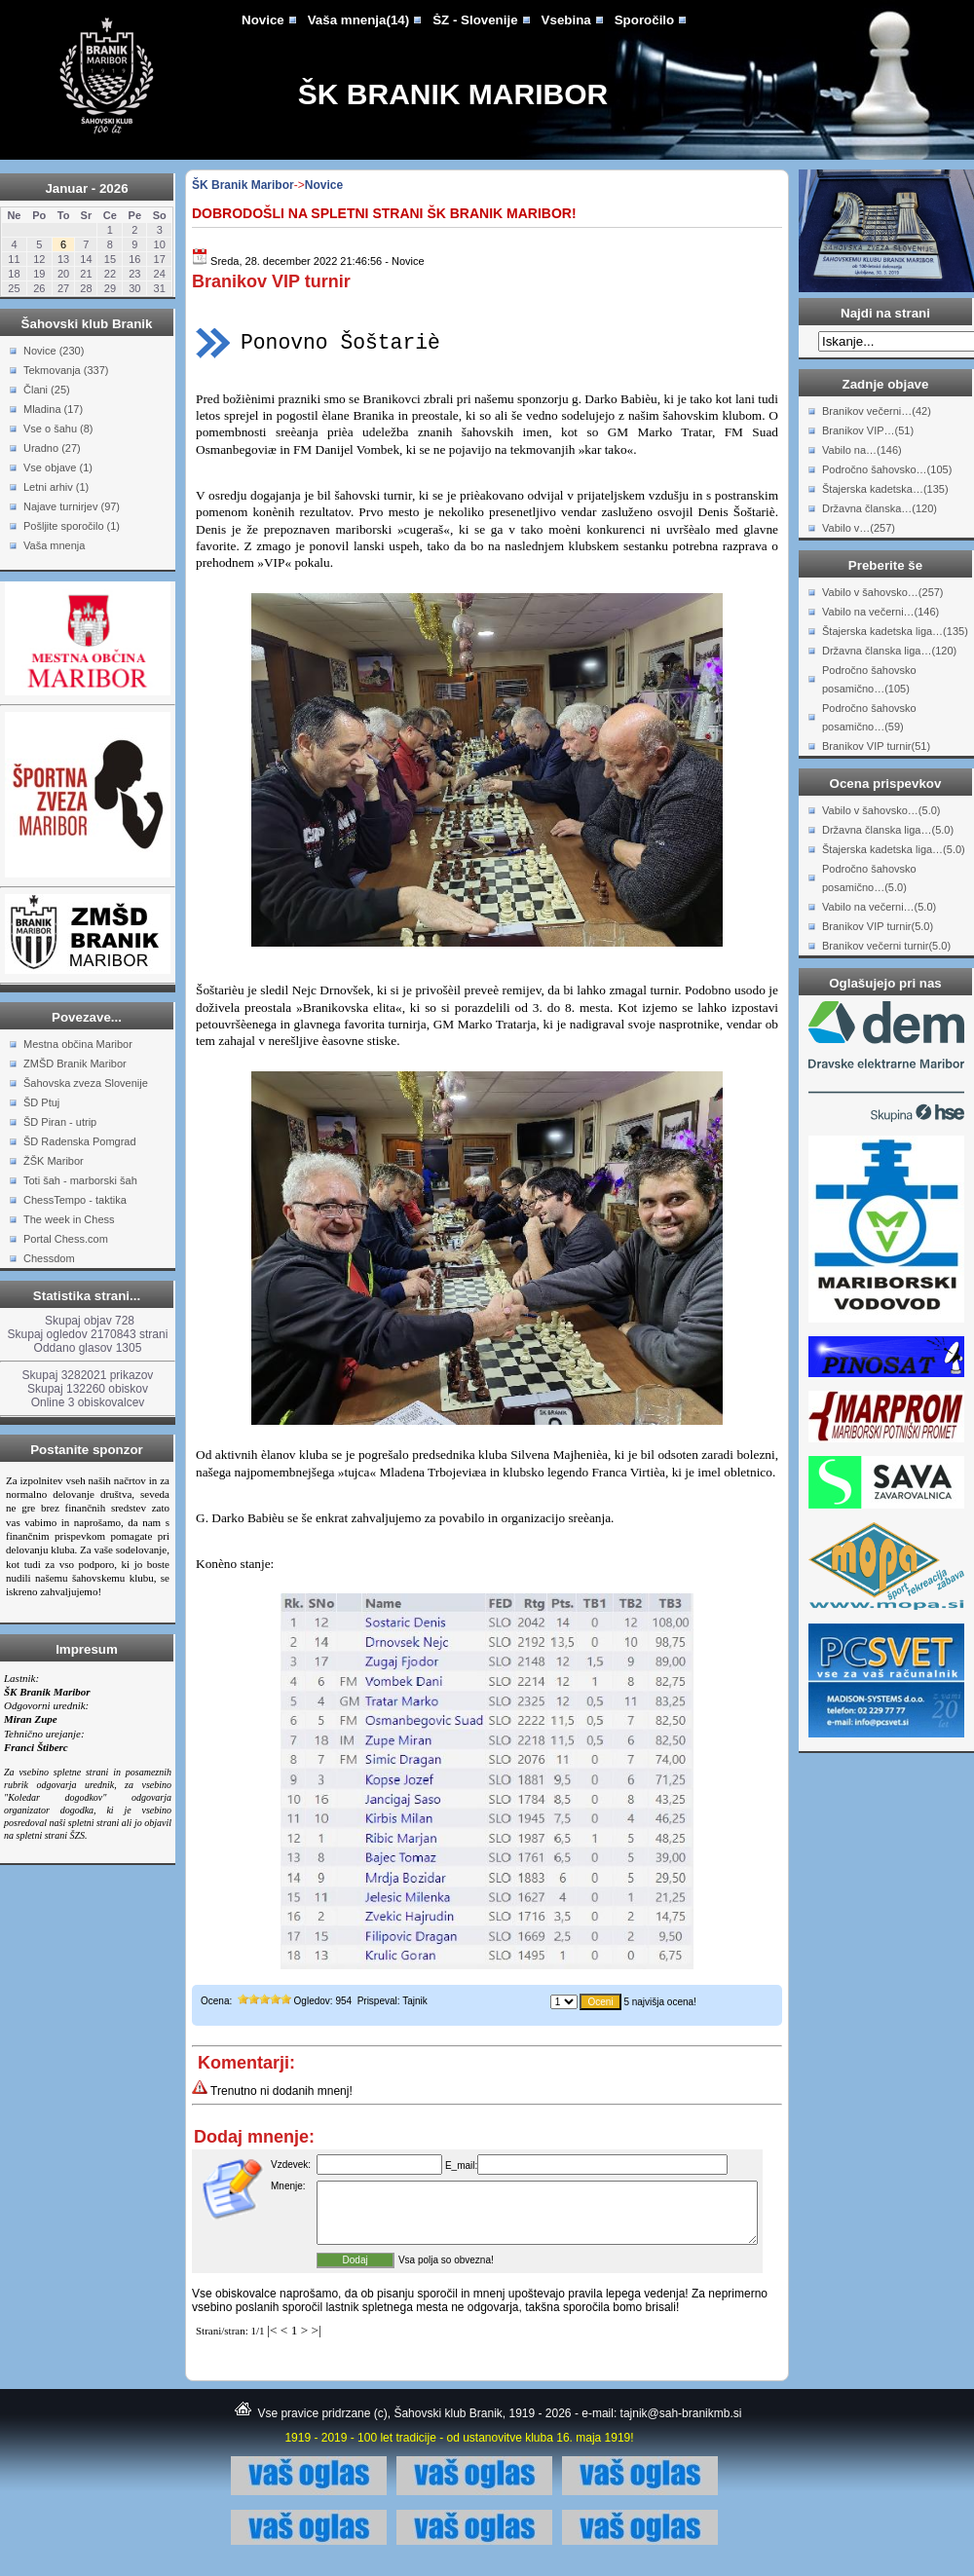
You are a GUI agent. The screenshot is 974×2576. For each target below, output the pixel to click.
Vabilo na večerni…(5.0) (879, 907)
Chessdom (49, 1258)
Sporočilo (644, 20)
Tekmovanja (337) (65, 370)
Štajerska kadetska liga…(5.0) (893, 849)
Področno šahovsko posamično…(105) (869, 679)
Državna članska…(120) (879, 508)
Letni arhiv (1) (56, 487)
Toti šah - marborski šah (80, 1180)
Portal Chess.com (65, 1239)
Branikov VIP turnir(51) (876, 746)
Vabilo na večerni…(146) (880, 611)
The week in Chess (69, 1219)
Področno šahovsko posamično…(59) (869, 717)
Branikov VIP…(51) (868, 430)
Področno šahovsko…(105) (887, 469)
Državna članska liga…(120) (889, 650)
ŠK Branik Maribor (453, 94)
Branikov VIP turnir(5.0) (877, 926)
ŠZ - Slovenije (474, 20)
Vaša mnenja (54, 545)
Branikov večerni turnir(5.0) (886, 946)
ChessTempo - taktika (75, 1200)
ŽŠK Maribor (53, 1161)
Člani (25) (46, 389)
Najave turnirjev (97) (71, 506)
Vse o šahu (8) (58, 428)
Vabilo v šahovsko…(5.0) (881, 810)
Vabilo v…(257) (858, 528)
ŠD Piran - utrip (59, 1122)
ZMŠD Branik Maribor (75, 1063)
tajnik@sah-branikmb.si (681, 2425)
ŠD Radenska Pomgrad (79, 1141)
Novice (263, 20)
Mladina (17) (53, 409)
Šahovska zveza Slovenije (85, 1083)
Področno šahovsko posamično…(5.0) (869, 878)
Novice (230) (53, 350)
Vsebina (566, 20)
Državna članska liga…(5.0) (888, 830)
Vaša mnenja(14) (358, 20)
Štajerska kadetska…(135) (885, 489)
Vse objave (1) (58, 467)
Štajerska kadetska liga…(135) (895, 631)
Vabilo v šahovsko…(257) (883, 592)
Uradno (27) (52, 448)
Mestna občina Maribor (77, 1044)
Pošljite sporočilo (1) (71, 526)
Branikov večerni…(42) (876, 411)
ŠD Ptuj (41, 1102)
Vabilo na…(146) (862, 450)
